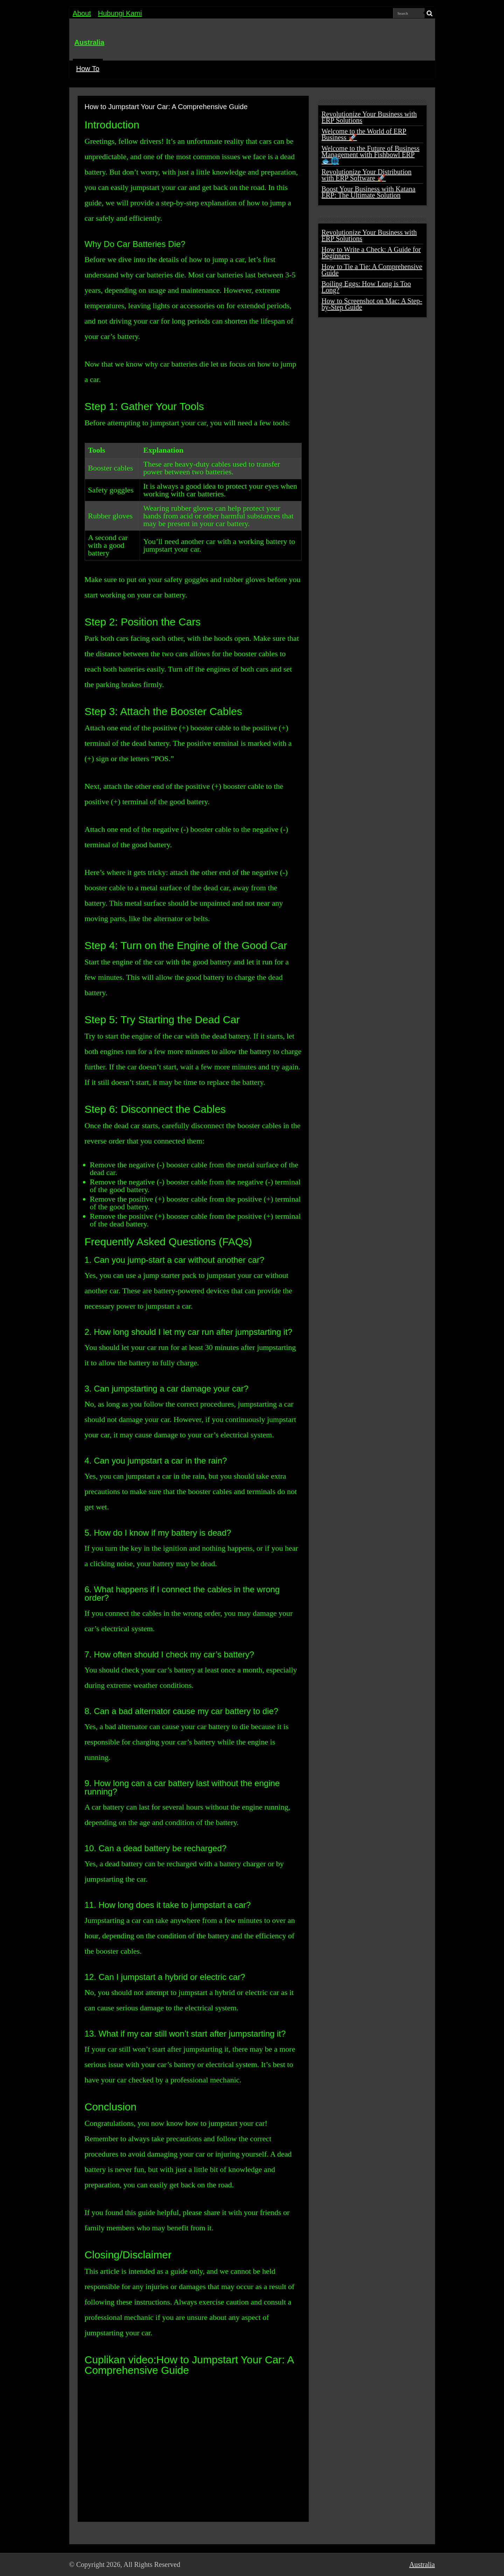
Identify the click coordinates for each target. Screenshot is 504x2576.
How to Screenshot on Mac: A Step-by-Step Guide (372, 304)
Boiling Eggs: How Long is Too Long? (366, 287)
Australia (90, 42)
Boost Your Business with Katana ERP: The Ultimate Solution (368, 192)
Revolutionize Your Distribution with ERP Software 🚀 (367, 175)
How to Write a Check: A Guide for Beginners (371, 253)
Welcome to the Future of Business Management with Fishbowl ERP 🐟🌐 (371, 154)
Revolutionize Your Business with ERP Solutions (369, 117)
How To (87, 68)
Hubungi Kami (120, 13)
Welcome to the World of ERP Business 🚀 (364, 134)
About (82, 13)
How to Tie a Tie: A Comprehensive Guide (372, 270)
